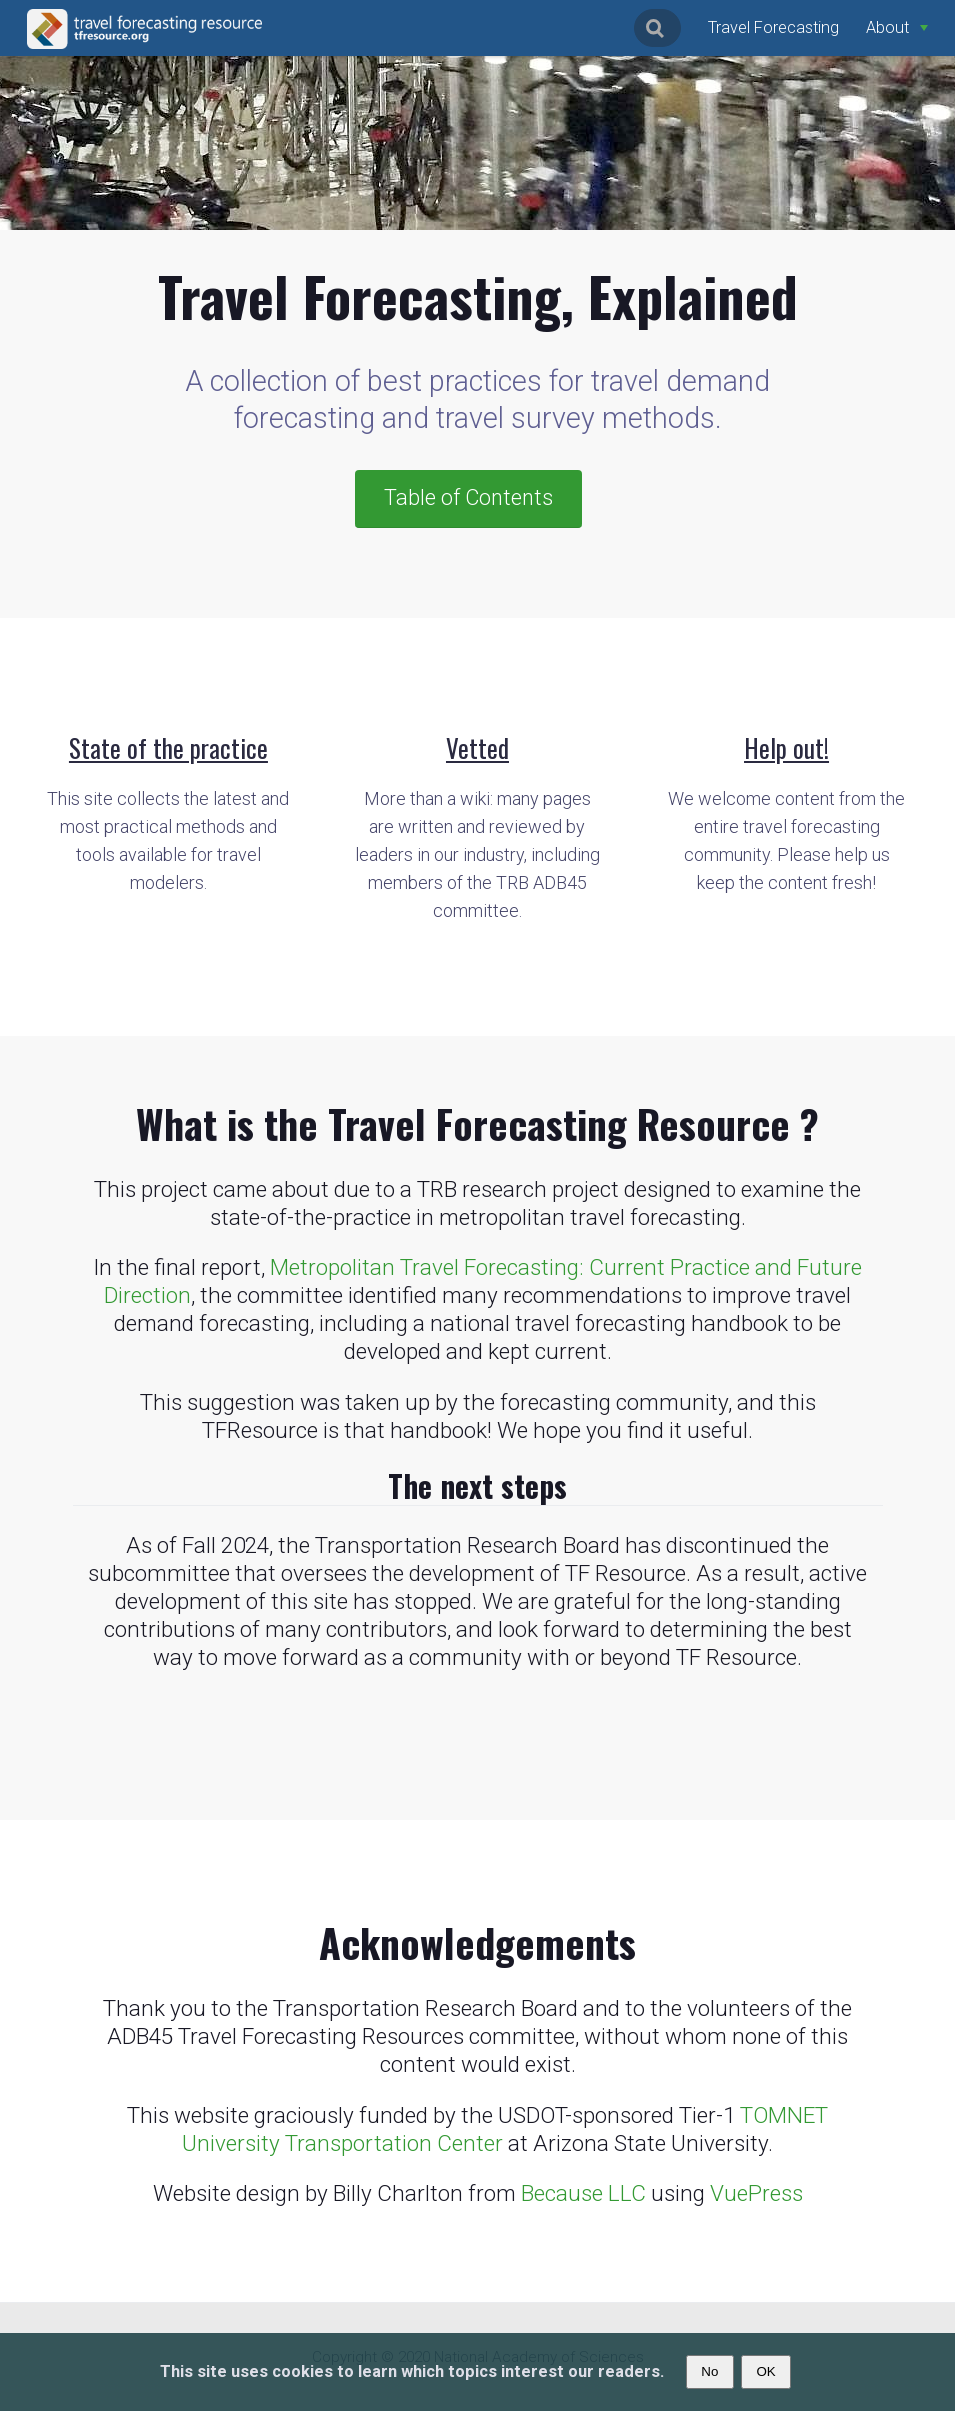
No (709, 2371)
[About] (897, 27)
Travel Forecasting (773, 27)
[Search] (657, 28)
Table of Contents (468, 497)
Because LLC (583, 2193)
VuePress (756, 2193)
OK (765, 2371)
